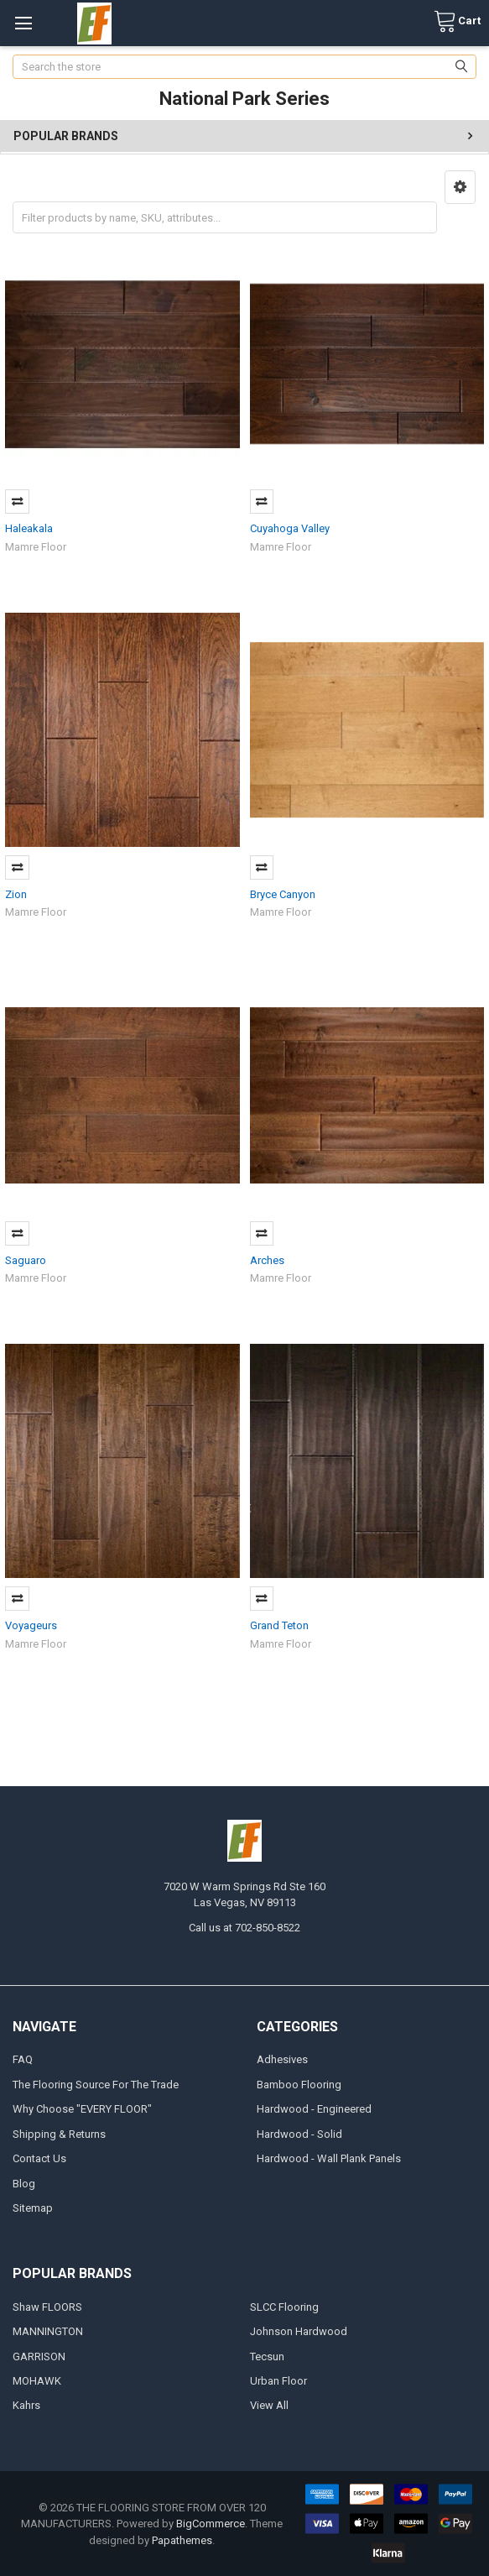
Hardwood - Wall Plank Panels (329, 2158)
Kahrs (26, 2405)
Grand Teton (279, 1625)
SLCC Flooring (284, 2307)
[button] (460, 187)
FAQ (23, 2059)
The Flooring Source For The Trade (96, 2084)
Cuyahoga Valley (290, 528)
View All (269, 2405)
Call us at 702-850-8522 (244, 1927)
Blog (24, 2183)
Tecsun (267, 2356)
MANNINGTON (48, 2331)
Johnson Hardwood (298, 2331)
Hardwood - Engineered (314, 2109)
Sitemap (33, 2208)
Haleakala (29, 528)
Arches (267, 1260)
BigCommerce (210, 2523)
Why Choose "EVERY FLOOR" (82, 2109)
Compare (17, 501)
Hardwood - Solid (299, 2134)
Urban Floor (278, 2381)
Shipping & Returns (59, 2134)
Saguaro (25, 1260)
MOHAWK (37, 2381)
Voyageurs (31, 1625)
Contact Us (39, 2158)
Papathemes (182, 2540)
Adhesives (282, 2059)
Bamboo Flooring (299, 2084)
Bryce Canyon (282, 894)
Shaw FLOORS (47, 2307)
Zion (16, 894)
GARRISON (39, 2356)
